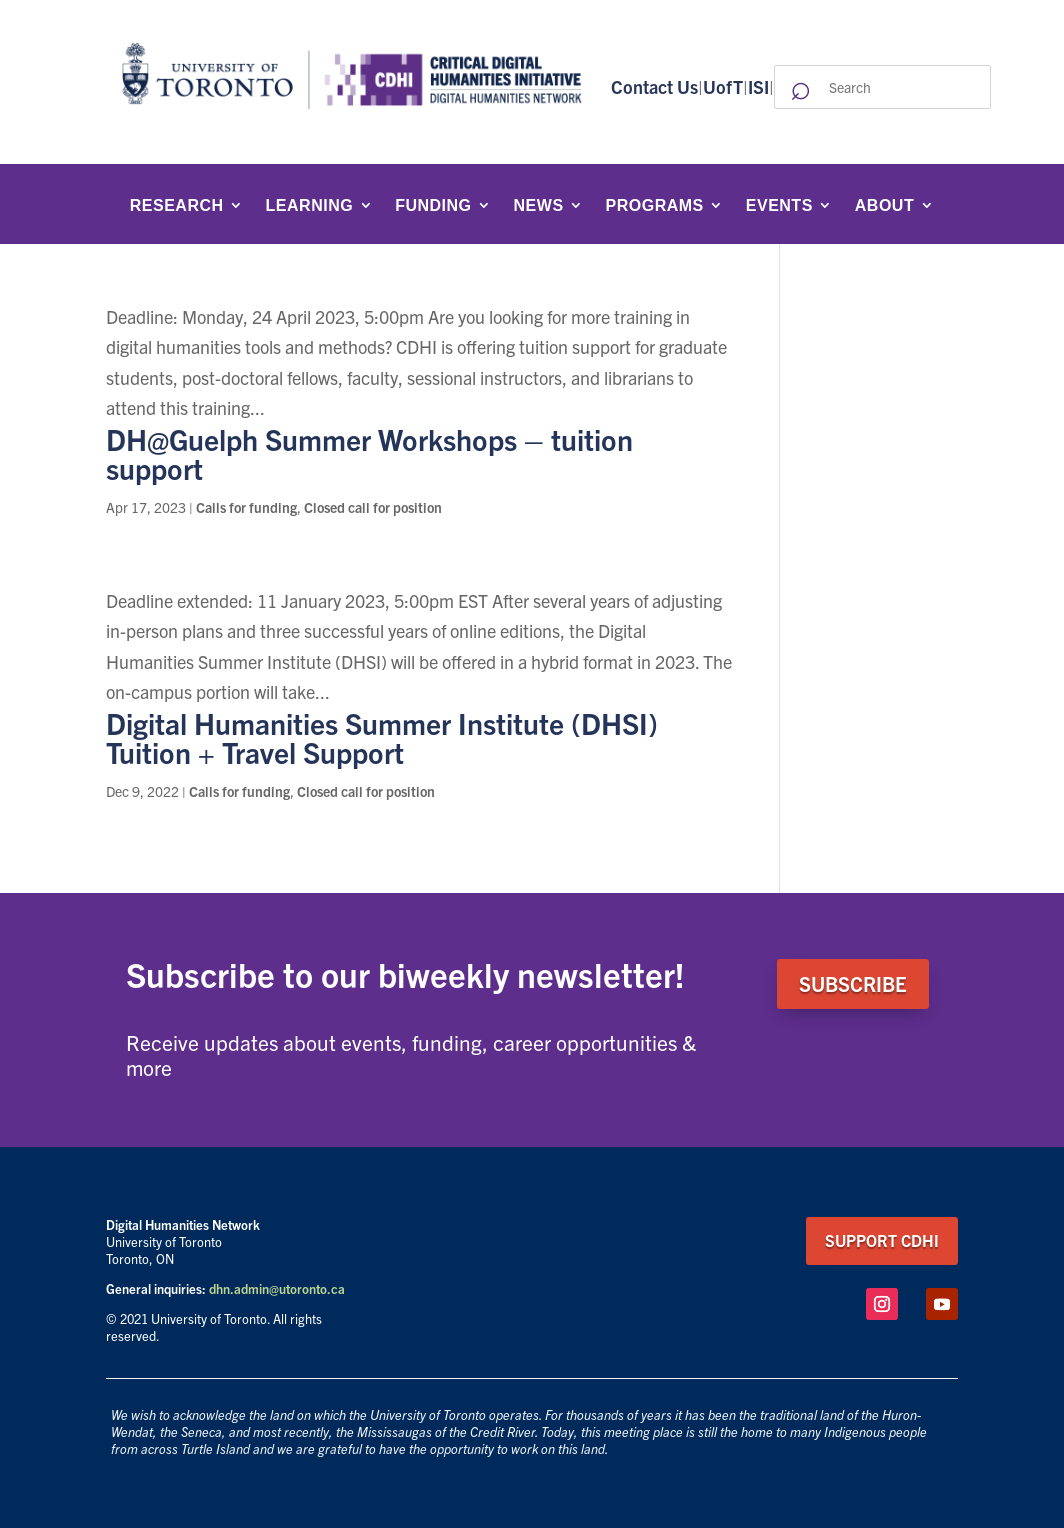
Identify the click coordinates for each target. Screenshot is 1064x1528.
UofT (723, 86)
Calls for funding (246, 507)
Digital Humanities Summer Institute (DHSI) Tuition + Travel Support (382, 737)
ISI (758, 86)
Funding (433, 205)
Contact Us (654, 86)
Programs (655, 205)
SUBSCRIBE (853, 983)
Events (779, 205)
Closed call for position (373, 507)
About (884, 205)
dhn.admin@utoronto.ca (277, 1288)
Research (177, 205)
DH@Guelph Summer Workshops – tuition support (369, 453)
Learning (310, 205)
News (539, 205)
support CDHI (882, 1240)
